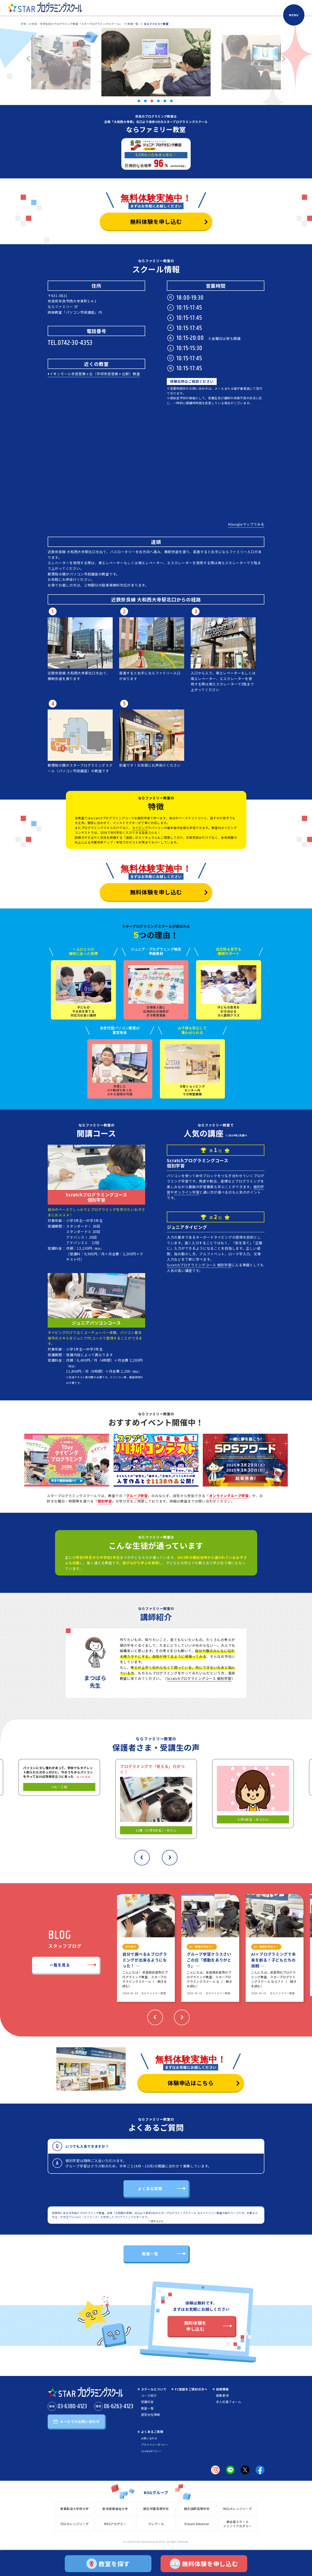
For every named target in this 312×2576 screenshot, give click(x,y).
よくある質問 (150, 2188)
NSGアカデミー (115, 2524)
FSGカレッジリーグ (74, 2524)
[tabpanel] (156, 62)
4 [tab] (159, 102)
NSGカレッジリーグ (237, 2509)
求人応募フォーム (229, 2402)
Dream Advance (196, 2524)
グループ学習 (137, 1495)
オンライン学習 (186, 1192)
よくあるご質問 (152, 2431)
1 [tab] (140, 102)
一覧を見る (60, 1965)
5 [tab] (166, 102)
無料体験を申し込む (156, 221)
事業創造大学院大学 (74, 2509)
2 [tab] (146, 102)
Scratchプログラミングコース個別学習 (197, 1163)
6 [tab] (172, 102)
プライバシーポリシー (155, 2444)
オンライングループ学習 (229, 1495)
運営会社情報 (150, 2414)
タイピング (140, 828)
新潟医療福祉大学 (115, 2509)
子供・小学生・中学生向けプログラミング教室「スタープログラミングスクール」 (71, 24)
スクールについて (154, 2389)
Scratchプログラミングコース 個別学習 (199, 1264)
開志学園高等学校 (156, 2509)
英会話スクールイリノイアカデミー (237, 2523)
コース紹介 (149, 2395)
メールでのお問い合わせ (80, 2421)
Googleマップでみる (246, 524)
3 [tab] (153, 102)
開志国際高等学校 (197, 2509)
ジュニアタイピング (187, 1227)
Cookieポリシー (151, 2451)
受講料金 (147, 2402)
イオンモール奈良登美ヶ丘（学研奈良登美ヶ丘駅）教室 (94, 373)
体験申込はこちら (190, 2083)
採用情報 (222, 2389)
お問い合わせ (149, 2438)
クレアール (156, 2524)
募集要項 (222, 2395)
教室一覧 (132, 24)
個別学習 (105, 1501)
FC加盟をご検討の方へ (191, 2389)
